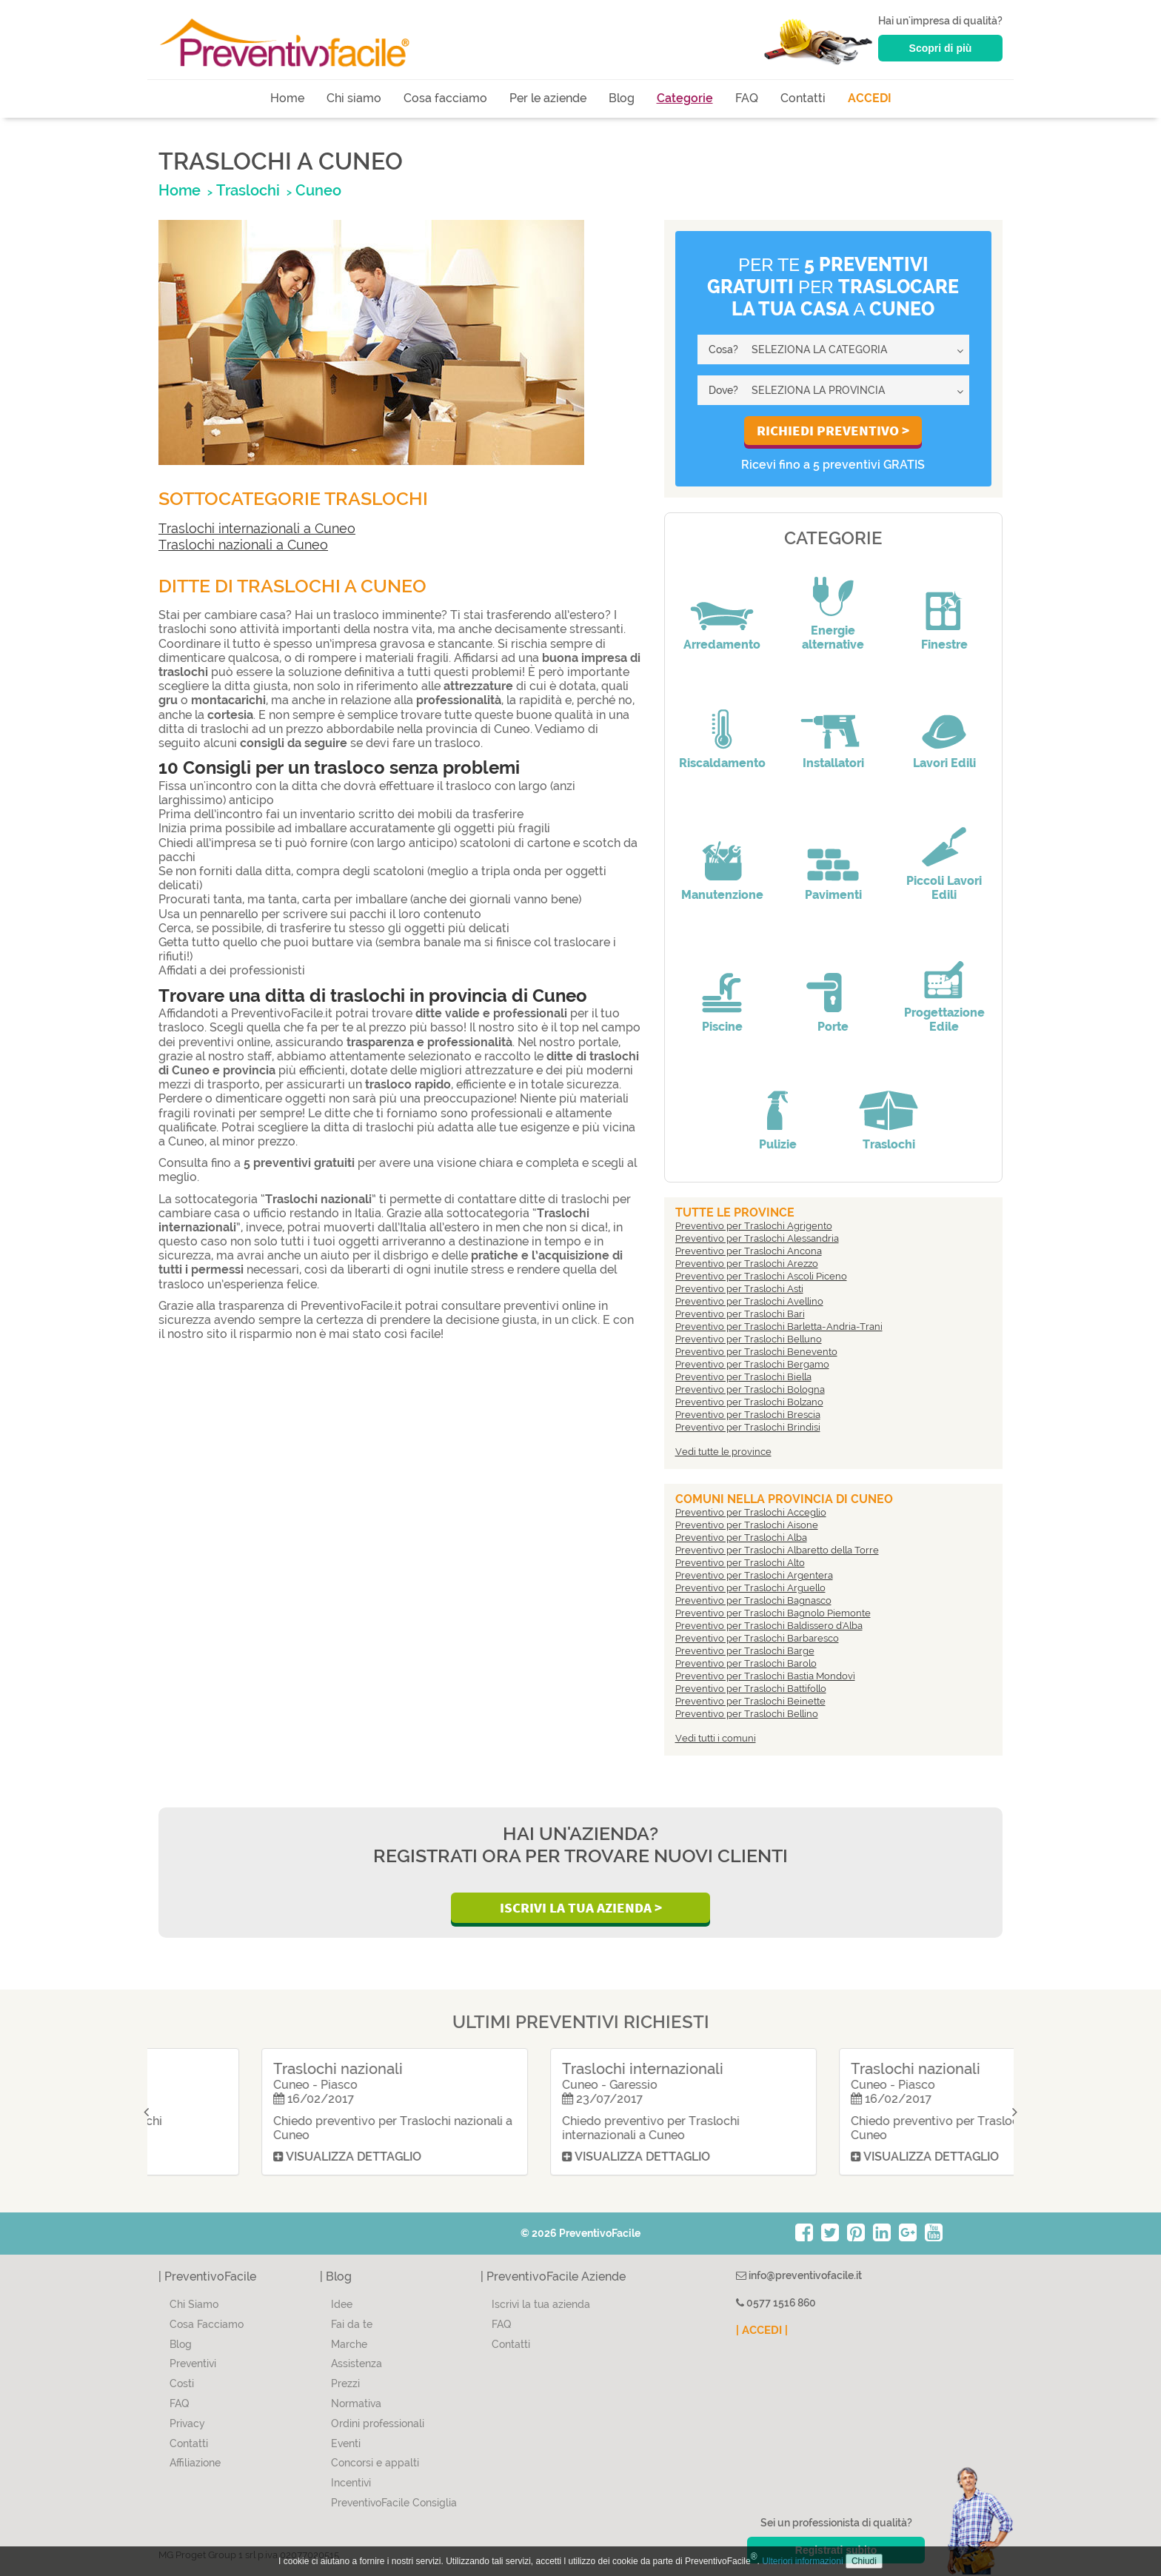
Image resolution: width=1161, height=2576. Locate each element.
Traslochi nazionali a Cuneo (243, 544)
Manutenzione (722, 895)
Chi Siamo (194, 2304)
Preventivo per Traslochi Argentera (754, 1575)
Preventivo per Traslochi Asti (739, 1288)
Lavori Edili (944, 763)
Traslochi (889, 1144)
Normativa (356, 2403)
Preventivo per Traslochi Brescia (747, 1414)
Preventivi (193, 2363)
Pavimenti (833, 895)
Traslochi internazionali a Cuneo (256, 528)
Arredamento (721, 645)
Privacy (187, 2423)
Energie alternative (833, 637)
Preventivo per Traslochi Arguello (750, 1587)
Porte (833, 1027)
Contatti (803, 98)
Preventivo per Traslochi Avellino (749, 1301)
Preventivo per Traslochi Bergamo (752, 1364)
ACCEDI (869, 98)
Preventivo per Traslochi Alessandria (757, 1238)
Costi (182, 2383)
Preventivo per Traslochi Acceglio (750, 1512)
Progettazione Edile (944, 1020)
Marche (349, 2344)
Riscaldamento (722, 763)
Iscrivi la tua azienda (541, 2304)
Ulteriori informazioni (802, 2561)
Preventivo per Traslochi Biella (743, 1376)
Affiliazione (195, 2463)
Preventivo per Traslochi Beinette (750, 1701)
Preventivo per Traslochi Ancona (748, 1251)
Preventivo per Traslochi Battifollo (750, 1688)
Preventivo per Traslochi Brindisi (747, 1427)
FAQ (746, 98)
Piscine (722, 1027)
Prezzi (345, 2383)
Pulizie (778, 1144)
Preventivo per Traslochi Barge (744, 1650)
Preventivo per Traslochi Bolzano (749, 1402)
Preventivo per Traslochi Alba (741, 1537)
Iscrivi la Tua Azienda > (581, 1907)
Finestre (944, 645)
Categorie (685, 98)
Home (287, 98)
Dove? (723, 390)
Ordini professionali (377, 2423)
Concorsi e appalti (375, 2463)
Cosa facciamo (445, 98)
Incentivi (351, 2483)
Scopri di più (940, 48)
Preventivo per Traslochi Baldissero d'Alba (769, 1625)
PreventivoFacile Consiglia (394, 2503)
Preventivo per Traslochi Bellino (746, 1713)
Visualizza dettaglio (243, 2157)
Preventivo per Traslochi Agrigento (753, 1225)
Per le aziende (547, 98)
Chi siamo (354, 98)
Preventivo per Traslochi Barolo (746, 1663)
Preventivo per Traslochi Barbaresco (757, 1638)
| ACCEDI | (762, 2330)
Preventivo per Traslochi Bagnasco (753, 1600)
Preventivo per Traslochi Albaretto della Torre (777, 1550)
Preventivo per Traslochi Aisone (746, 1524)
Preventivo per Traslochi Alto (740, 1562)
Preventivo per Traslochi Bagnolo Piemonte (773, 1613)
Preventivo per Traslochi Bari (740, 1313)
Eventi (346, 2443)
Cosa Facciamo (207, 2324)
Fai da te (351, 2324)
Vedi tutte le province (723, 1451)
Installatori (833, 763)
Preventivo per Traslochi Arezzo (746, 1263)
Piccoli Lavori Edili (944, 888)
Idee (341, 2304)
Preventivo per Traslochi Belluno (748, 1339)
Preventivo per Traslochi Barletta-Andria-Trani (779, 1326)
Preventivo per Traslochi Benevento (756, 1351)
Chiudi (864, 2561)
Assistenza (356, 2363)
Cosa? (723, 349)
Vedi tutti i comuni (715, 1738)
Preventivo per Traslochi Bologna (750, 1389)
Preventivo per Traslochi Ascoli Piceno (761, 1276)
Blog (622, 98)
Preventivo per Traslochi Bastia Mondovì (765, 1676)
